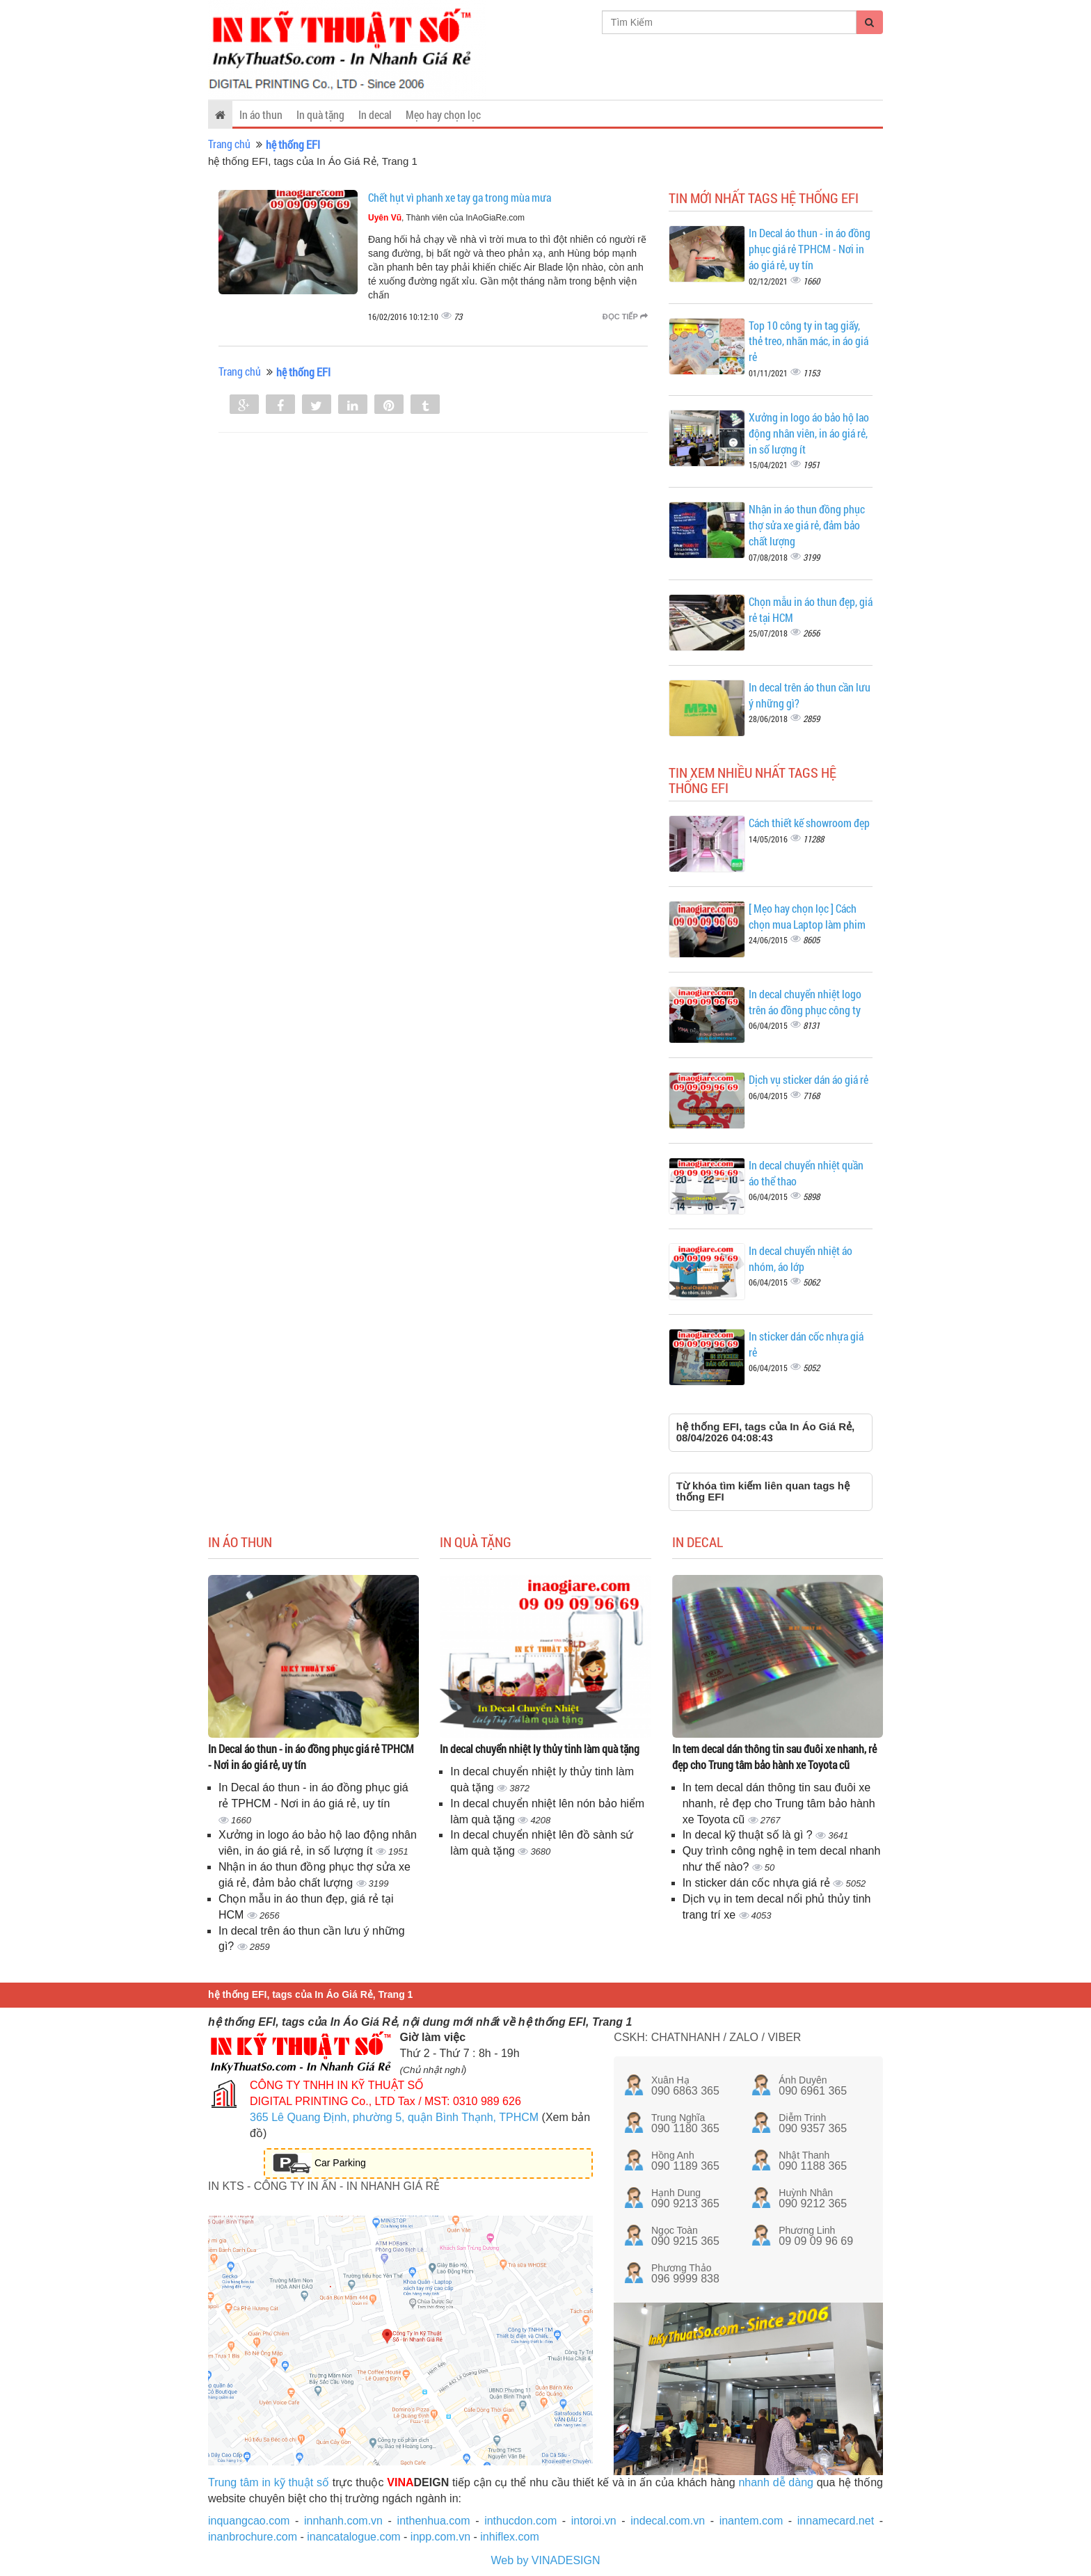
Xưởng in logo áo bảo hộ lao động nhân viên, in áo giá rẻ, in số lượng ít (809, 433)
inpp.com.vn (440, 2537)
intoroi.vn (593, 2521)
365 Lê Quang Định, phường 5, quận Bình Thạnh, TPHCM (394, 2117)
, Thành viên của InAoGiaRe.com (446, 218)
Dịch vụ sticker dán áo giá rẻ (808, 1079)
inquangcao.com (248, 2521)
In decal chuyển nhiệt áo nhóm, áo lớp (800, 1258)
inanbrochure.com (252, 2537)
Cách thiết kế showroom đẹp (809, 822)
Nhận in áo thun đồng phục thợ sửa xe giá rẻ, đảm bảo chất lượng (807, 525)
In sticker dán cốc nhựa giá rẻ (758, 1883)
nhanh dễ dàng (775, 2482)
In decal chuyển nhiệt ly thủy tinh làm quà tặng (539, 1748)
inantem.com (751, 2521)
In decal (375, 114)
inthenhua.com (433, 2521)
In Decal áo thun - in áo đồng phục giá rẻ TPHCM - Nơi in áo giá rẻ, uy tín (809, 248)
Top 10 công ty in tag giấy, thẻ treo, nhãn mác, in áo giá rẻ (808, 341)
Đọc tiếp (625, 316)
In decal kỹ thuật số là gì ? (749, 1835)
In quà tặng (320, 114)
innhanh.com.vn (343, 2521)
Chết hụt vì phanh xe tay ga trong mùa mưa (459, 197)
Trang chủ (229, 143)
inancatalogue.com (353, 2537)
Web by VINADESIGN (545, 2560)
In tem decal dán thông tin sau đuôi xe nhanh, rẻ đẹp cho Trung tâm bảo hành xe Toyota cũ (774, 1756)
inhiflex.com (509, 2537)
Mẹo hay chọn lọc (443, 114)
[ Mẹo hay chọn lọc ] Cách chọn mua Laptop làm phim (807, 916)
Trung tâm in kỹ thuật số (268, 2482)
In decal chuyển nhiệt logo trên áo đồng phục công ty (805, 1001)
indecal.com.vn (667, 2521)
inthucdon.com (520, 2521)
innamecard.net (835, 2521)
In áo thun (260, 114)
